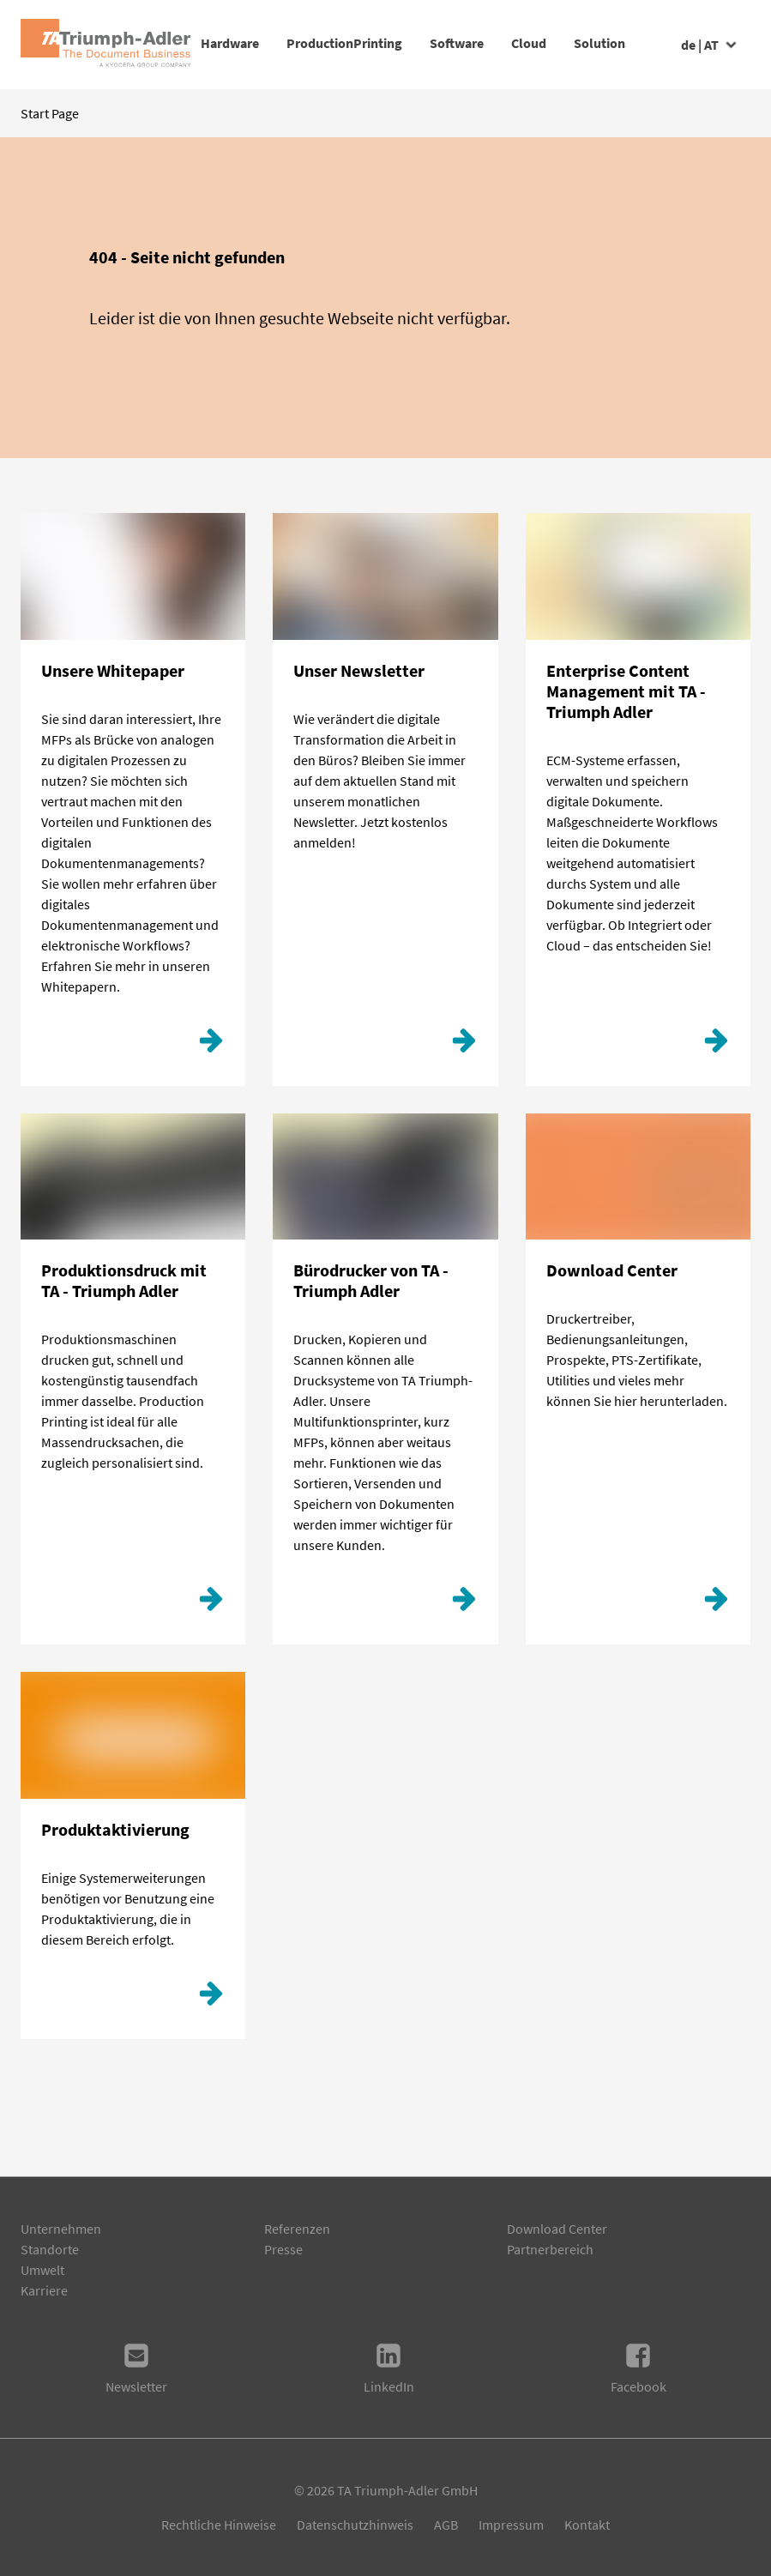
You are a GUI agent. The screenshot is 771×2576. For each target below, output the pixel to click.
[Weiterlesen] (464, 1603)
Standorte (50, 2249)
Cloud (611, 42)
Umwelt (42, 2269)
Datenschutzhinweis (355, 2524)
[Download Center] (716, 1603)
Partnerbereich (550, 2249)
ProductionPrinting (372, 42)
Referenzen (297, 2228)
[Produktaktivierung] (211, 1997)
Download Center (557, 2228)
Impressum (511, 2524)
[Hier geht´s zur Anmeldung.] (464, 1044)
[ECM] (716, 1044)
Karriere (44, 2290)
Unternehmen (61, 2228)
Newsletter (136, 2368)
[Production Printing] (211, 1603)
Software (512, 42)
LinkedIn (389, 2368)
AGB (446, 2524)
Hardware (230, 42)
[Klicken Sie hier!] (211, 1044)
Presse (283, 2249)
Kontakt (587, 2524)
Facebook (638, 2368)
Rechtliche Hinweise (218, 2524)
